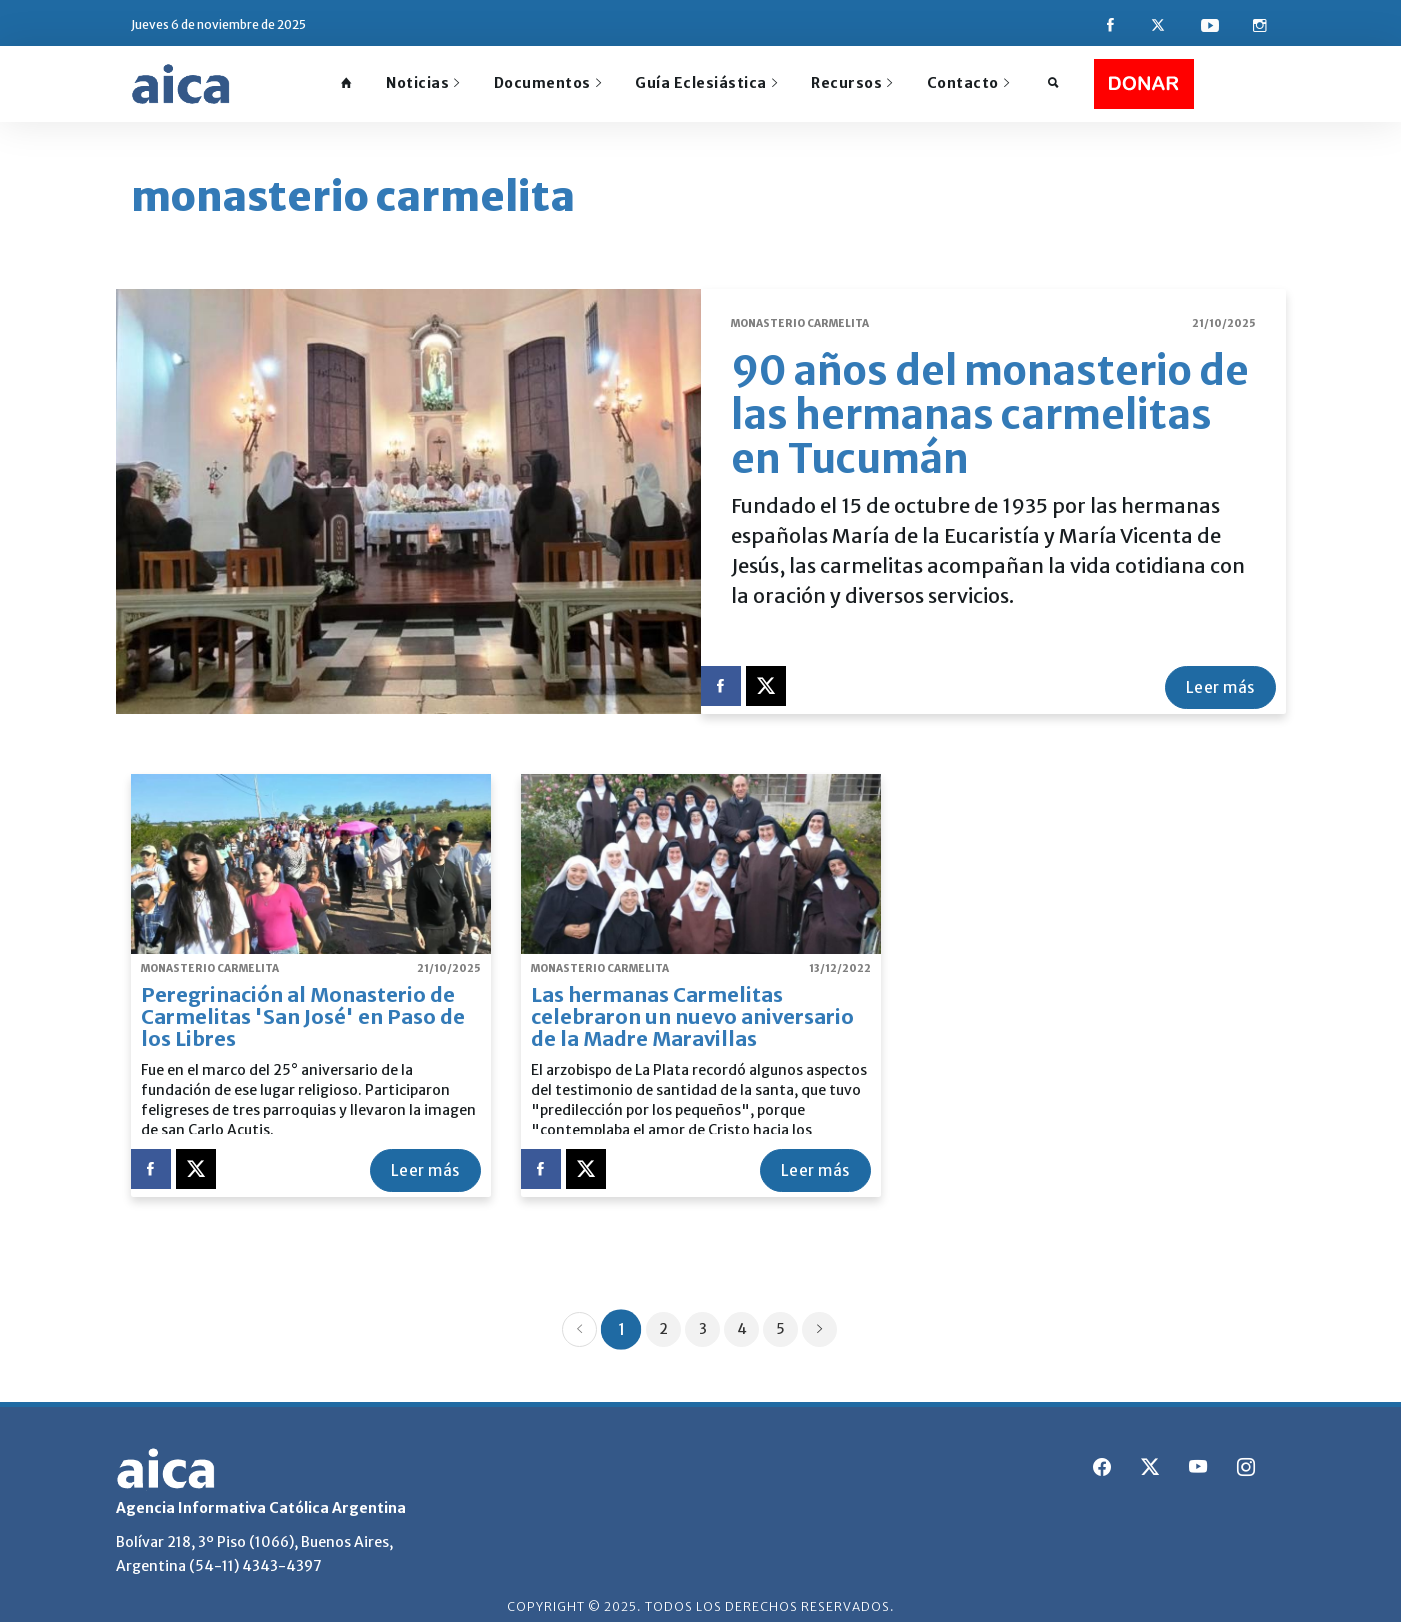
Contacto (968, 83)
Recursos (852, 83)
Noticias (423, 83)
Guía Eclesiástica (706, 83)
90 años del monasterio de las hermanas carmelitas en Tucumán (990, 402)
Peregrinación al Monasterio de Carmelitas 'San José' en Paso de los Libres (303, 1003)
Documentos (548, 83)
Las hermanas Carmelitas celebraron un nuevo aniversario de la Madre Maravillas (692, 1003)
